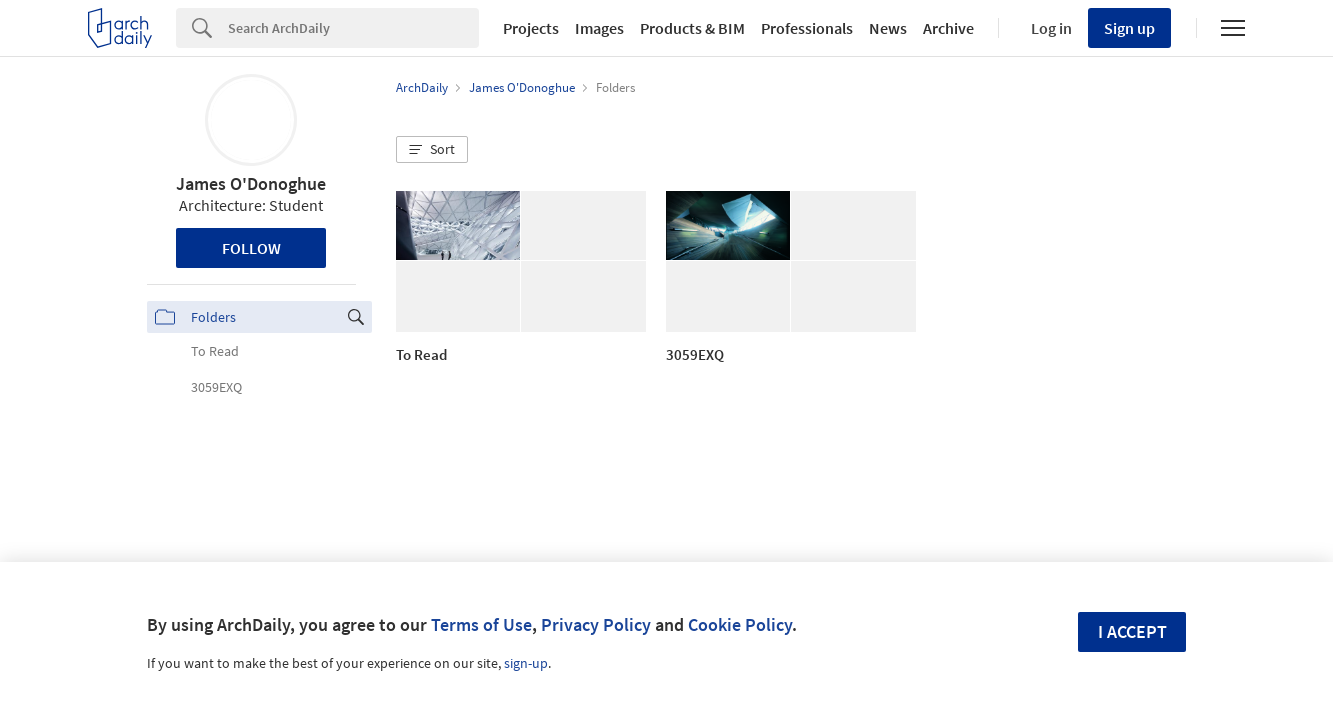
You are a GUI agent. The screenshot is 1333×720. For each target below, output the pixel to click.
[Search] (353, 28)
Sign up (1129, 28)
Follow (251, 248)
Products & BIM (692, 28)
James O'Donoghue (251, 183)
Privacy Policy (596, 624)
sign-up (526, 663)
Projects (531, 28)
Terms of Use (481, 624)
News (888, 28)
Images (599, 28)
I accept (1132, 631)
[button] (432, 150)
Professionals (807, 28)
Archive (948, 28)
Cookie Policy (740, 624)
